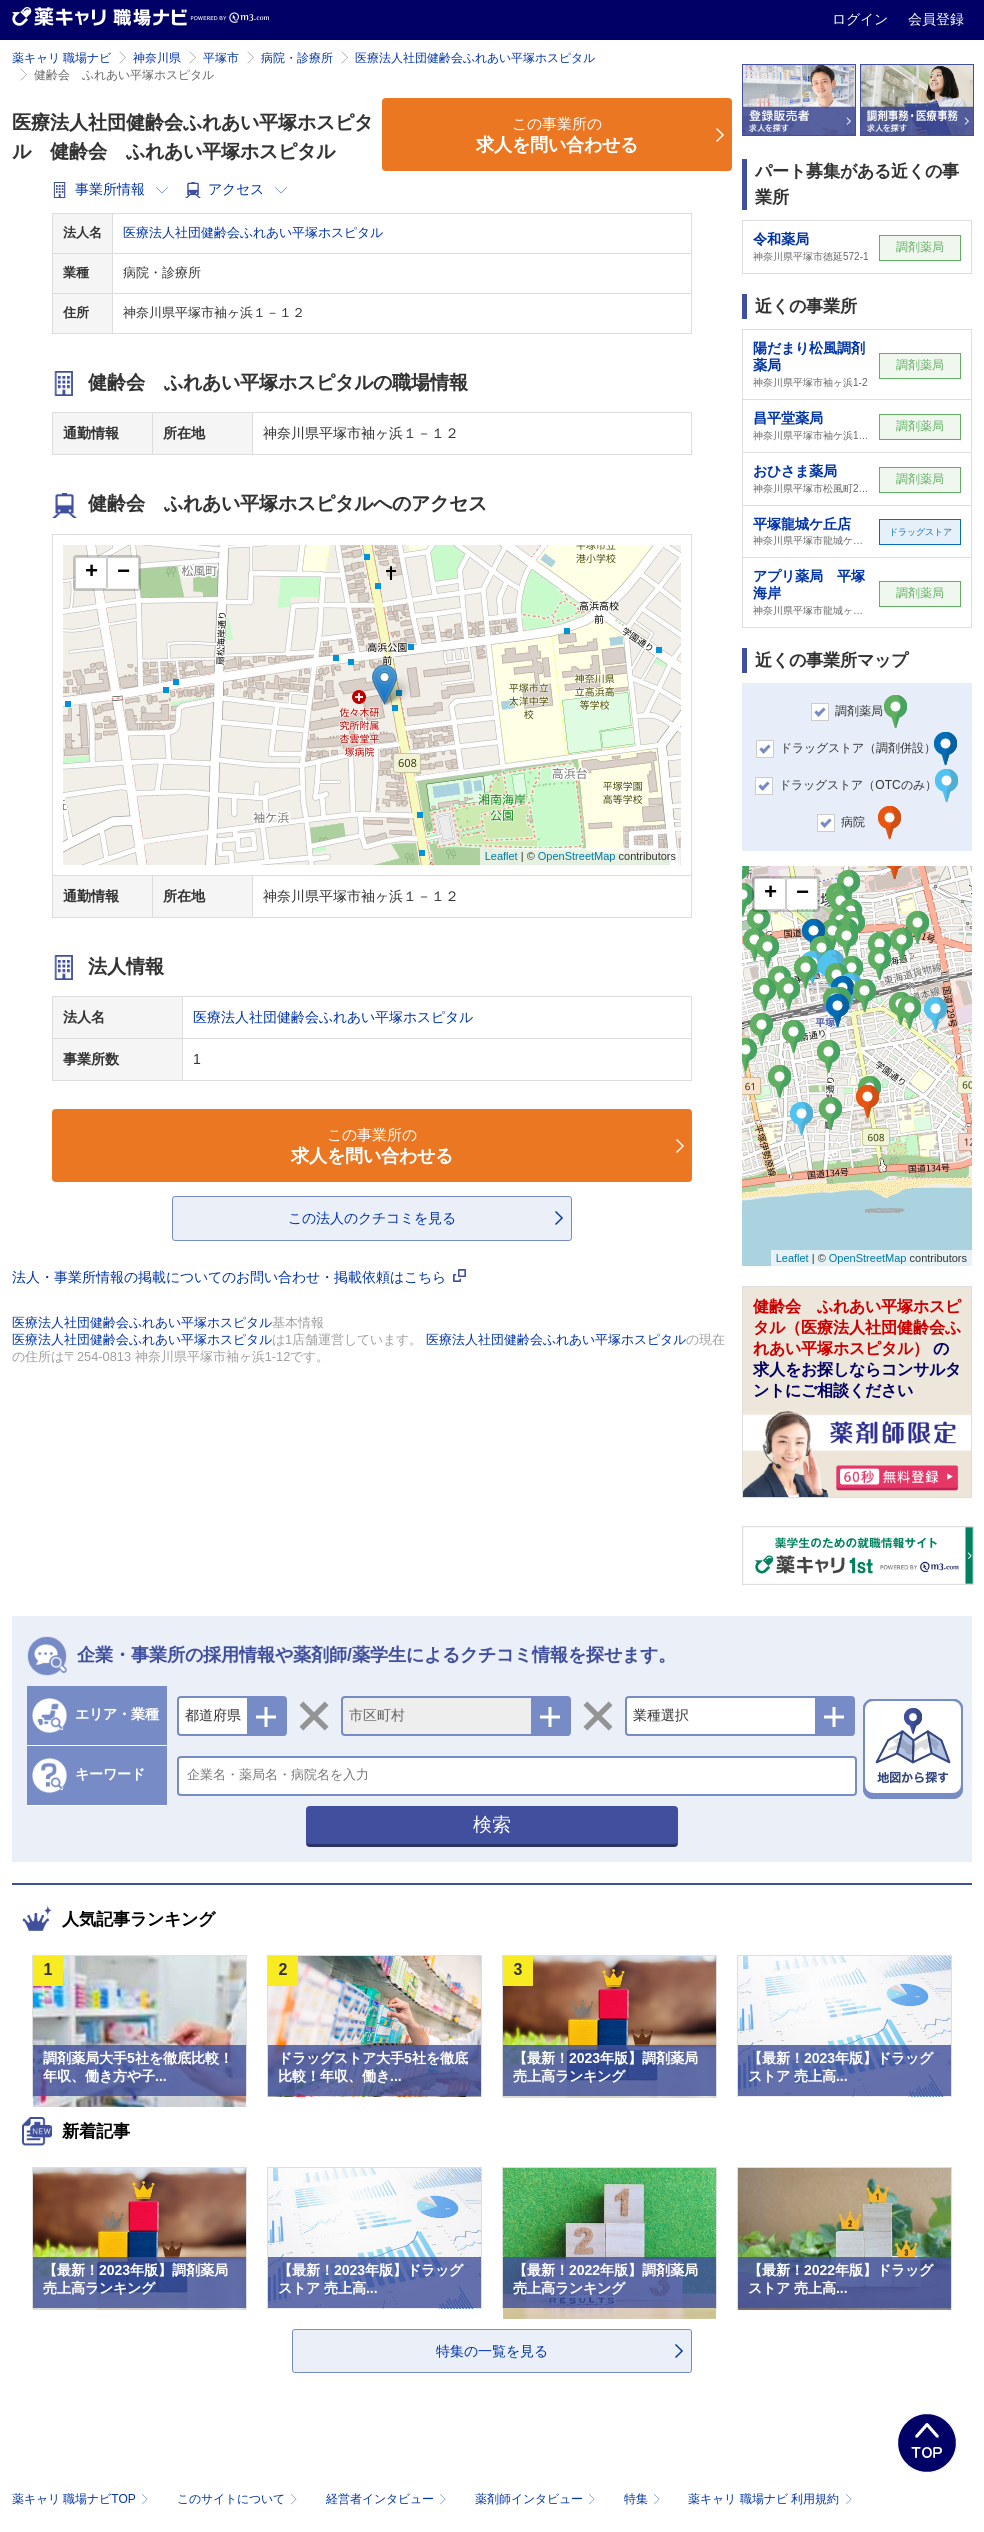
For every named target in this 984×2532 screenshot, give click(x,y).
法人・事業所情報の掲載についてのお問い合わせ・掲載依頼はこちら (239, 1277)
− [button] (123, 573)
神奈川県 (157, 58)
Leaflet (501, 856)
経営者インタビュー (388, 2499)
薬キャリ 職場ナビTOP (82, 2499)
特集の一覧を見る (492, 2351)
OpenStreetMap (577, 856)
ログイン (862, 19)
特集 (644, 2499)
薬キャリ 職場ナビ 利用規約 (770, 2499)
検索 (492, 1824)
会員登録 (936, 19)
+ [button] (91, 573)
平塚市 (221, 58)
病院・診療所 (297, 58)
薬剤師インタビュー (537, 2499)
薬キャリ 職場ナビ (61, 58)
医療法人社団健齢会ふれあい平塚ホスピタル (475, 58)
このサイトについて (239, 2499)
